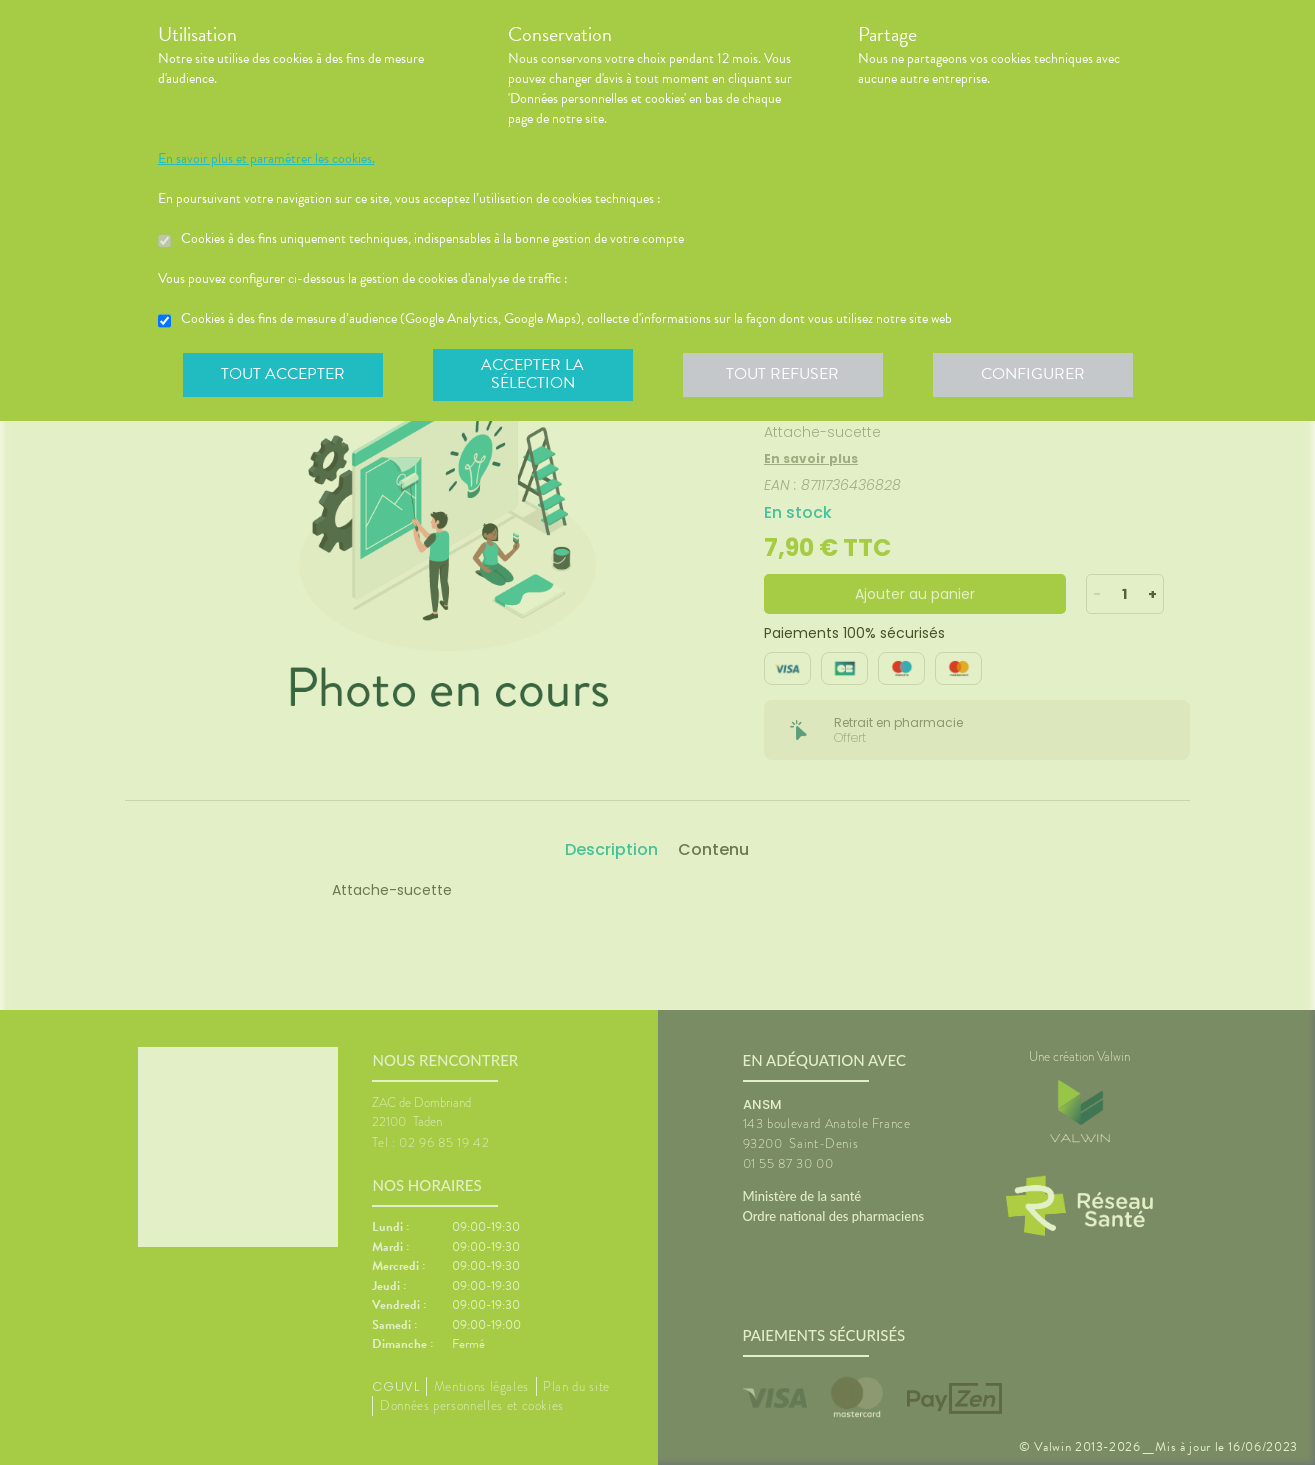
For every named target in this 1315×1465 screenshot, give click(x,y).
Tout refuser (782, 374)
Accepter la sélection (532, 374)
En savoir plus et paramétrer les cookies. (266, 159)
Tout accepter (283, 374)
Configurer (1033, 374)
